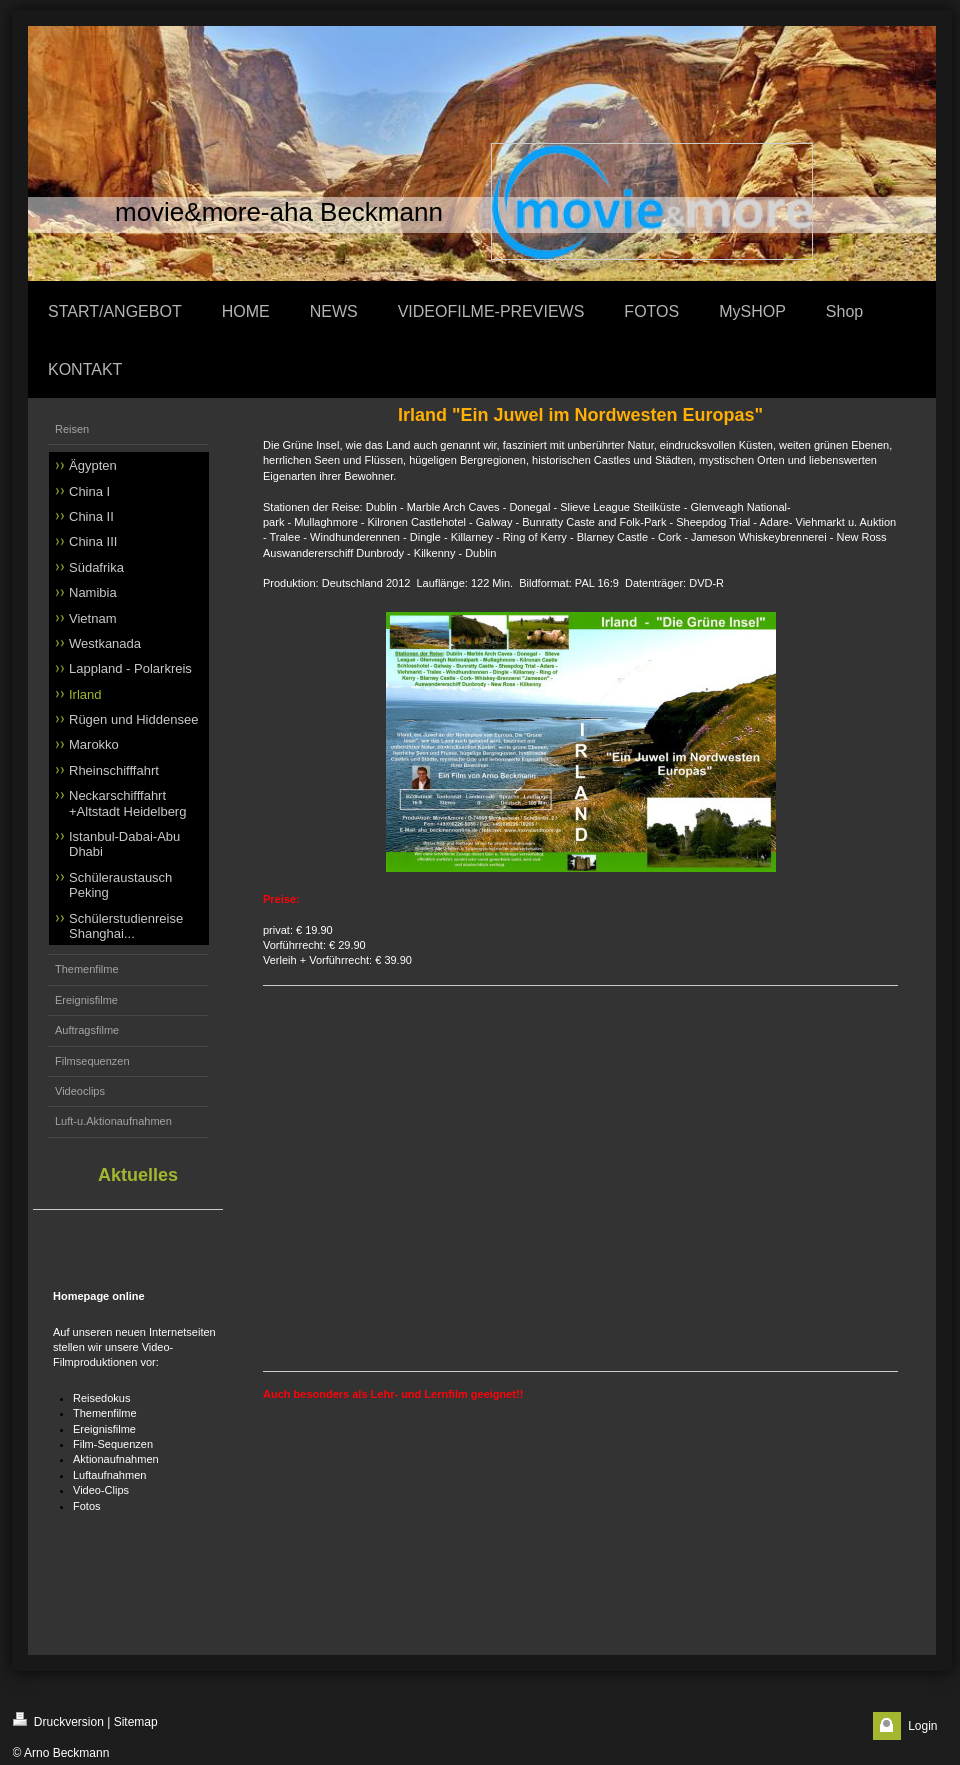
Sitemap (136, 1722)
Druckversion (58, 1720)
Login (922, 1726)
